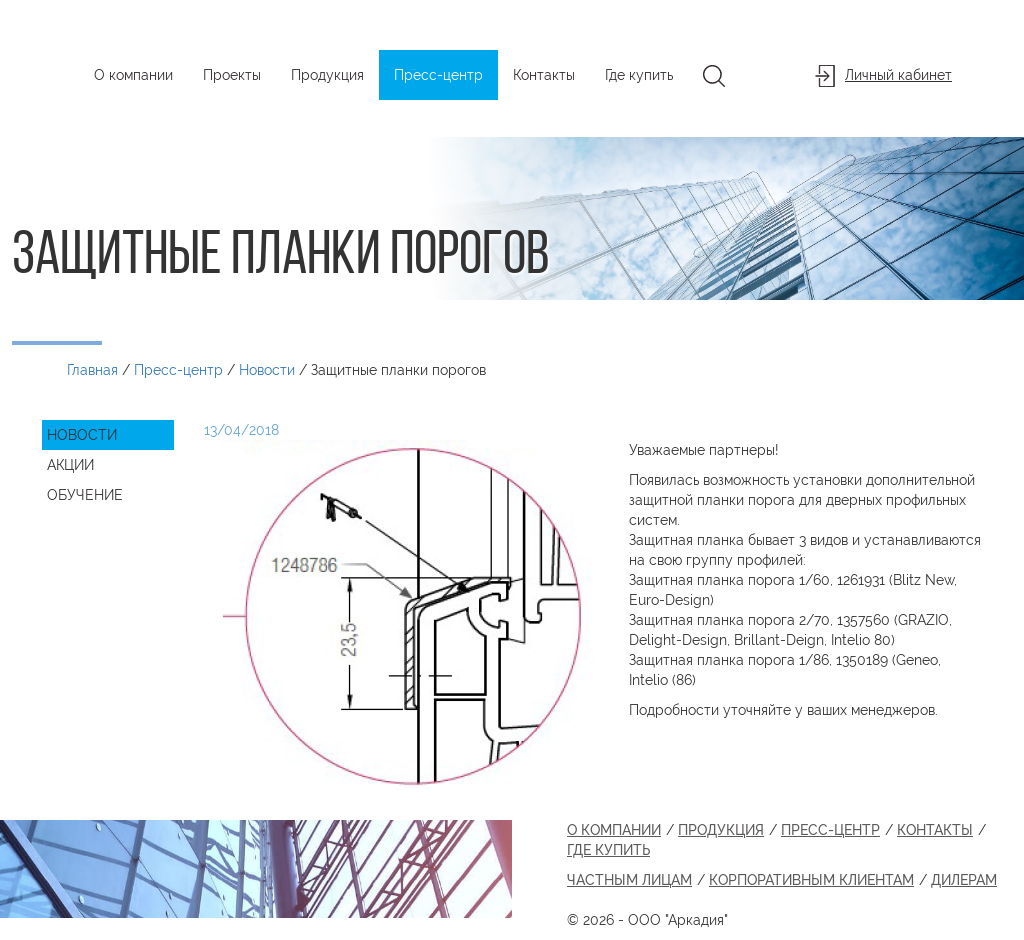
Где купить (639, 75)
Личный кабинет (883, 76)
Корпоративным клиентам (811, 880)
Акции (70, 465)
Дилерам (964, 880)
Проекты (232, 75)
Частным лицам (629, 880)
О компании (133, 75)
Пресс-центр (438, 75)
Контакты (544, 75)
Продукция (327, 75)
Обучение (85, 495)
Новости (82, 435)
